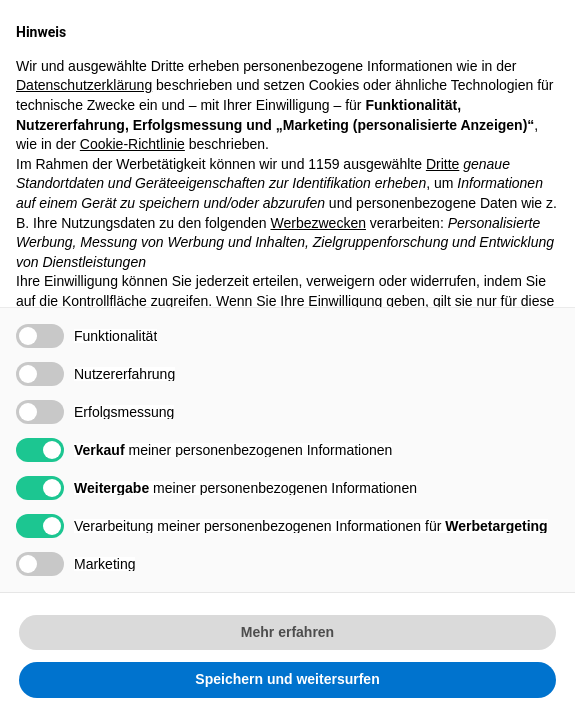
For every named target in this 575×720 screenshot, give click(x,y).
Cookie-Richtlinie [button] (132, 144)
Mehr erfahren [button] (287, 632)
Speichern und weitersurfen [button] (287, 679)
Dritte (442, 164)
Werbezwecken (318, 223)
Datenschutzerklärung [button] (84, 85)
